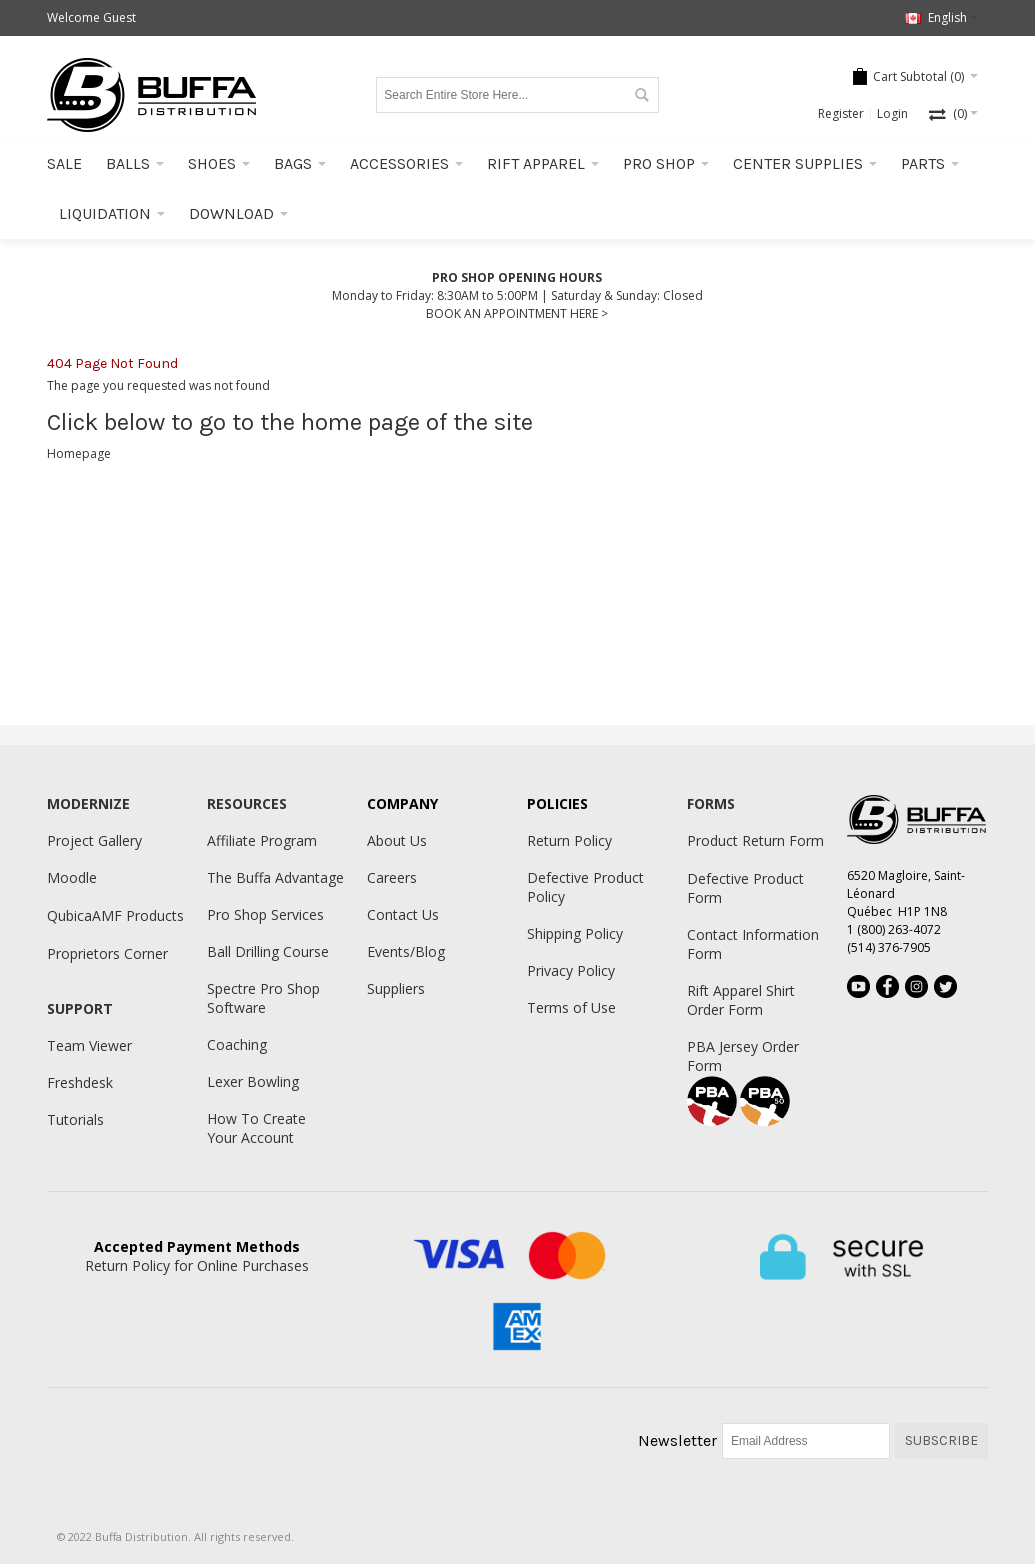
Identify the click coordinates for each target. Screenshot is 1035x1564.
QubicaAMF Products (115, 915)
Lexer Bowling (253, 1081)
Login (892, 113)
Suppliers (396, 988)
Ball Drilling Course (268, 951)
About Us (397, 840)
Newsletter (677, 1440)
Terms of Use (571, 1007)
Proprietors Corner (107, 953)
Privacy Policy (571, 970)
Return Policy (569, 840)
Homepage (79, 453)
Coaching (237, 1044)
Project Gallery (94, 840)
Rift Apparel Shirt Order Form (741, 1000)
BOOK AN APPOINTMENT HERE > (517, 313)
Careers (392, 877)
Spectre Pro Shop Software (263, 998)
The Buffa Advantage (275, 877)
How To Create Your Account (256, 1128)
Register (841, 113)
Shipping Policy (575, 933)
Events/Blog (406, 951)
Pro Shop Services (265, 914)
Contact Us (403, 914)
